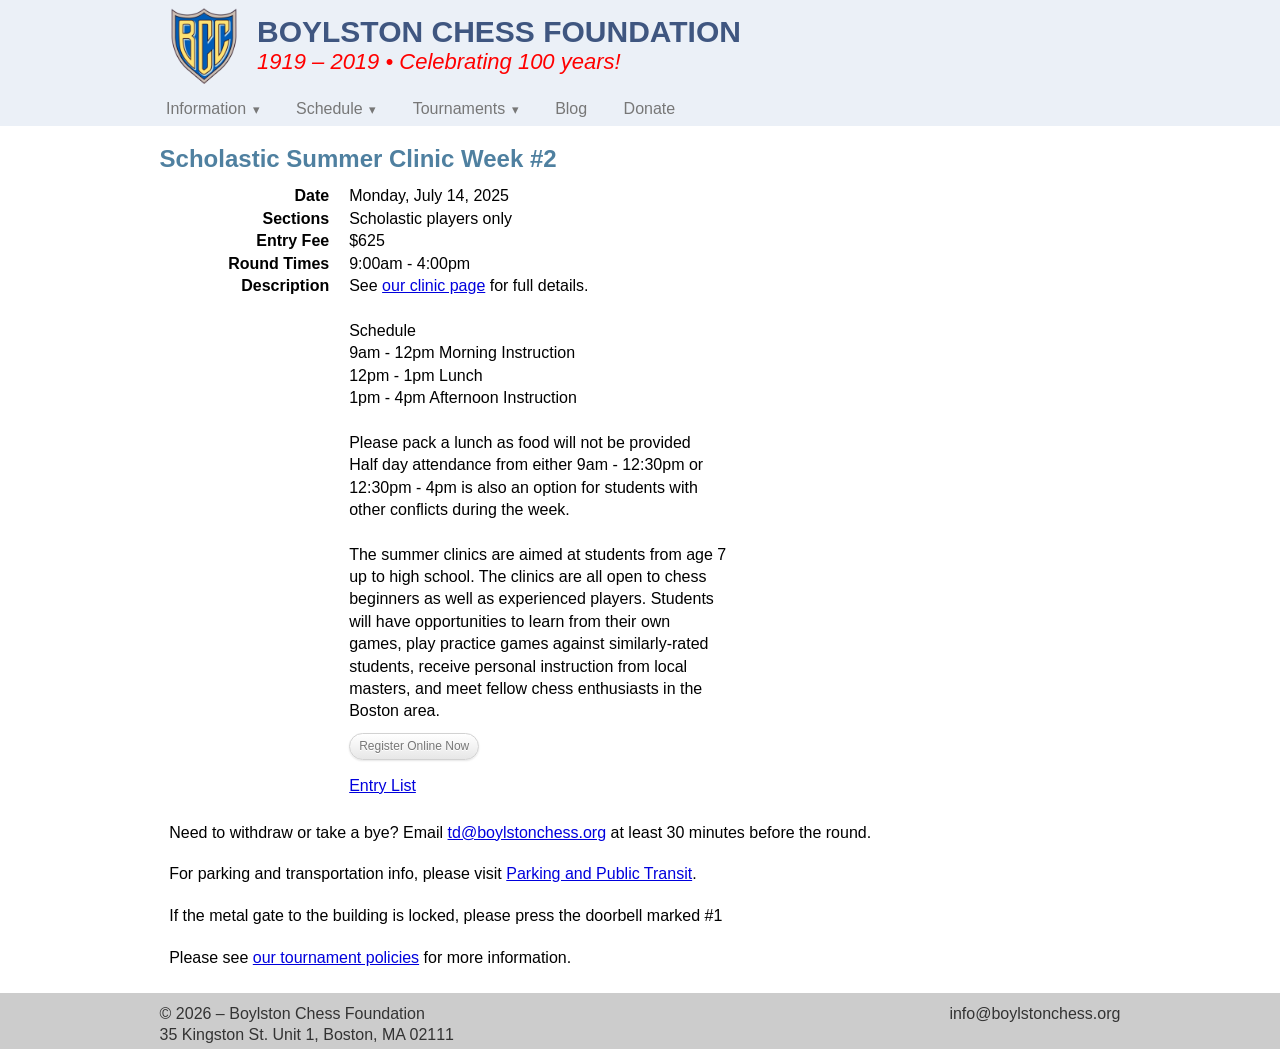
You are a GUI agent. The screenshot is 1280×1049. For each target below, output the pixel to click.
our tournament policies (336, 957)
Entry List (382, 785)
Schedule (329, 108)
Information (206, 108)
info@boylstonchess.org (1034, 1013)
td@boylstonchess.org (527, 832)
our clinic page (433, 285)
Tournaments (459, 108)
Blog (571, 108)
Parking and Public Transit (599, 873)
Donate (650, 108)
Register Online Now (414, 746)
